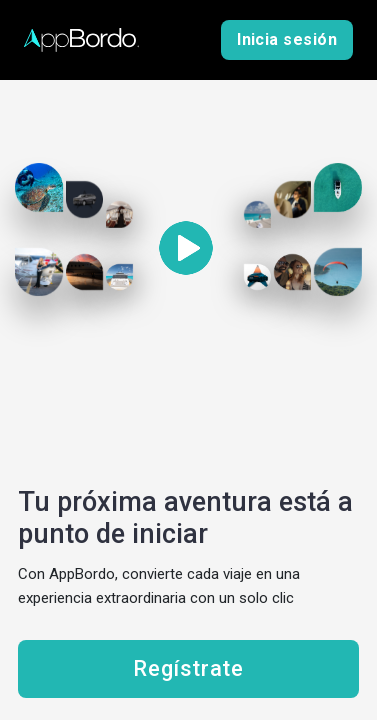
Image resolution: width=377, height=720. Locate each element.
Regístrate (188, 669)
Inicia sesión (287, 40)
